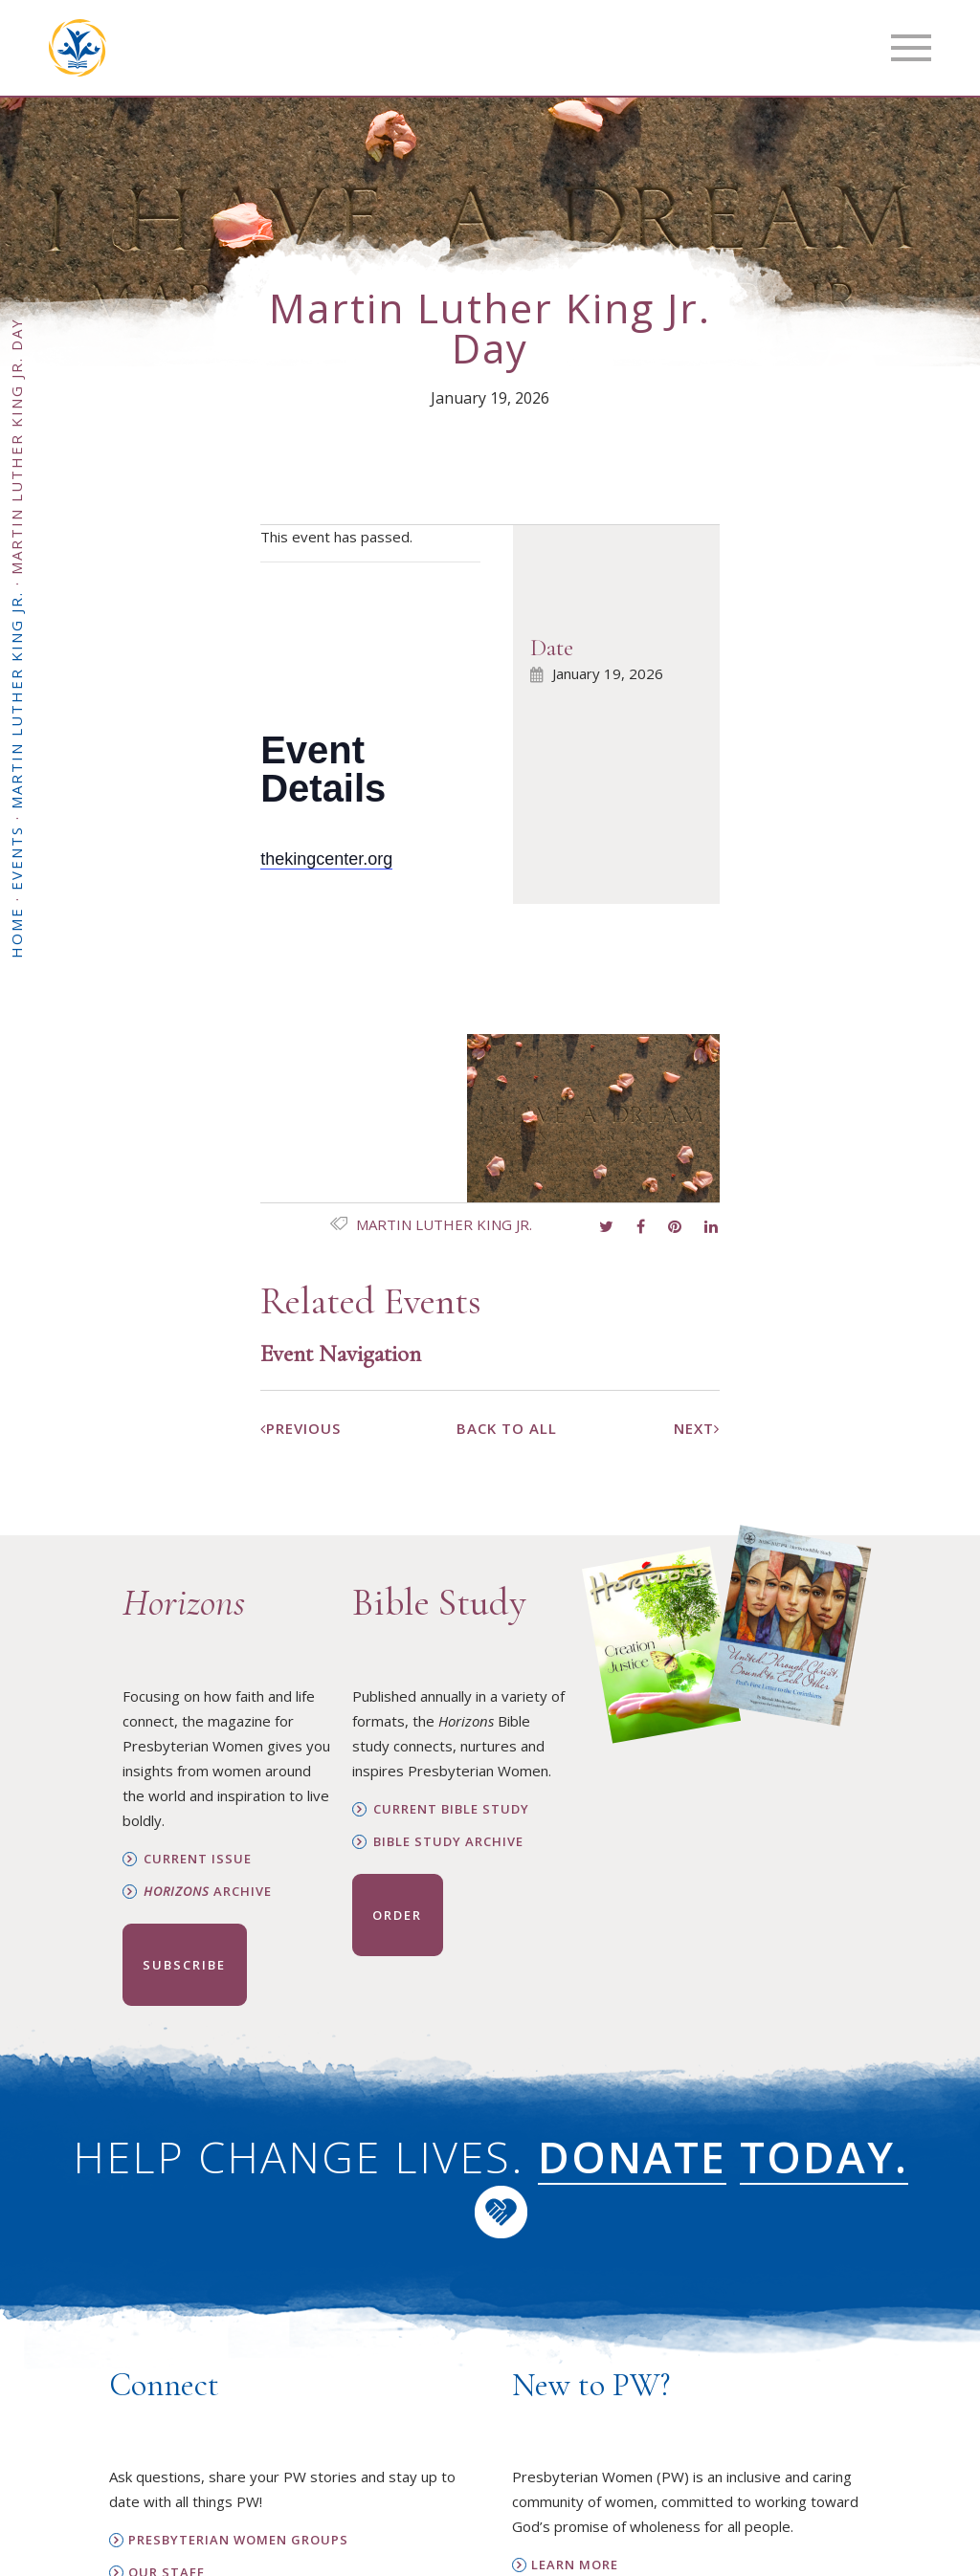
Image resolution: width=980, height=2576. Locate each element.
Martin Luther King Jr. (444, 1224)
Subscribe (184, 1964)
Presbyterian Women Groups (238, 2540)
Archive (208, 1891)
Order (397, 1915)
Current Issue (198, 1859)
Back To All (507, 1428)
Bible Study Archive (448, 1842)
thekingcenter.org (326, 859)
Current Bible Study (451, 1809)
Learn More (574, 2565)
